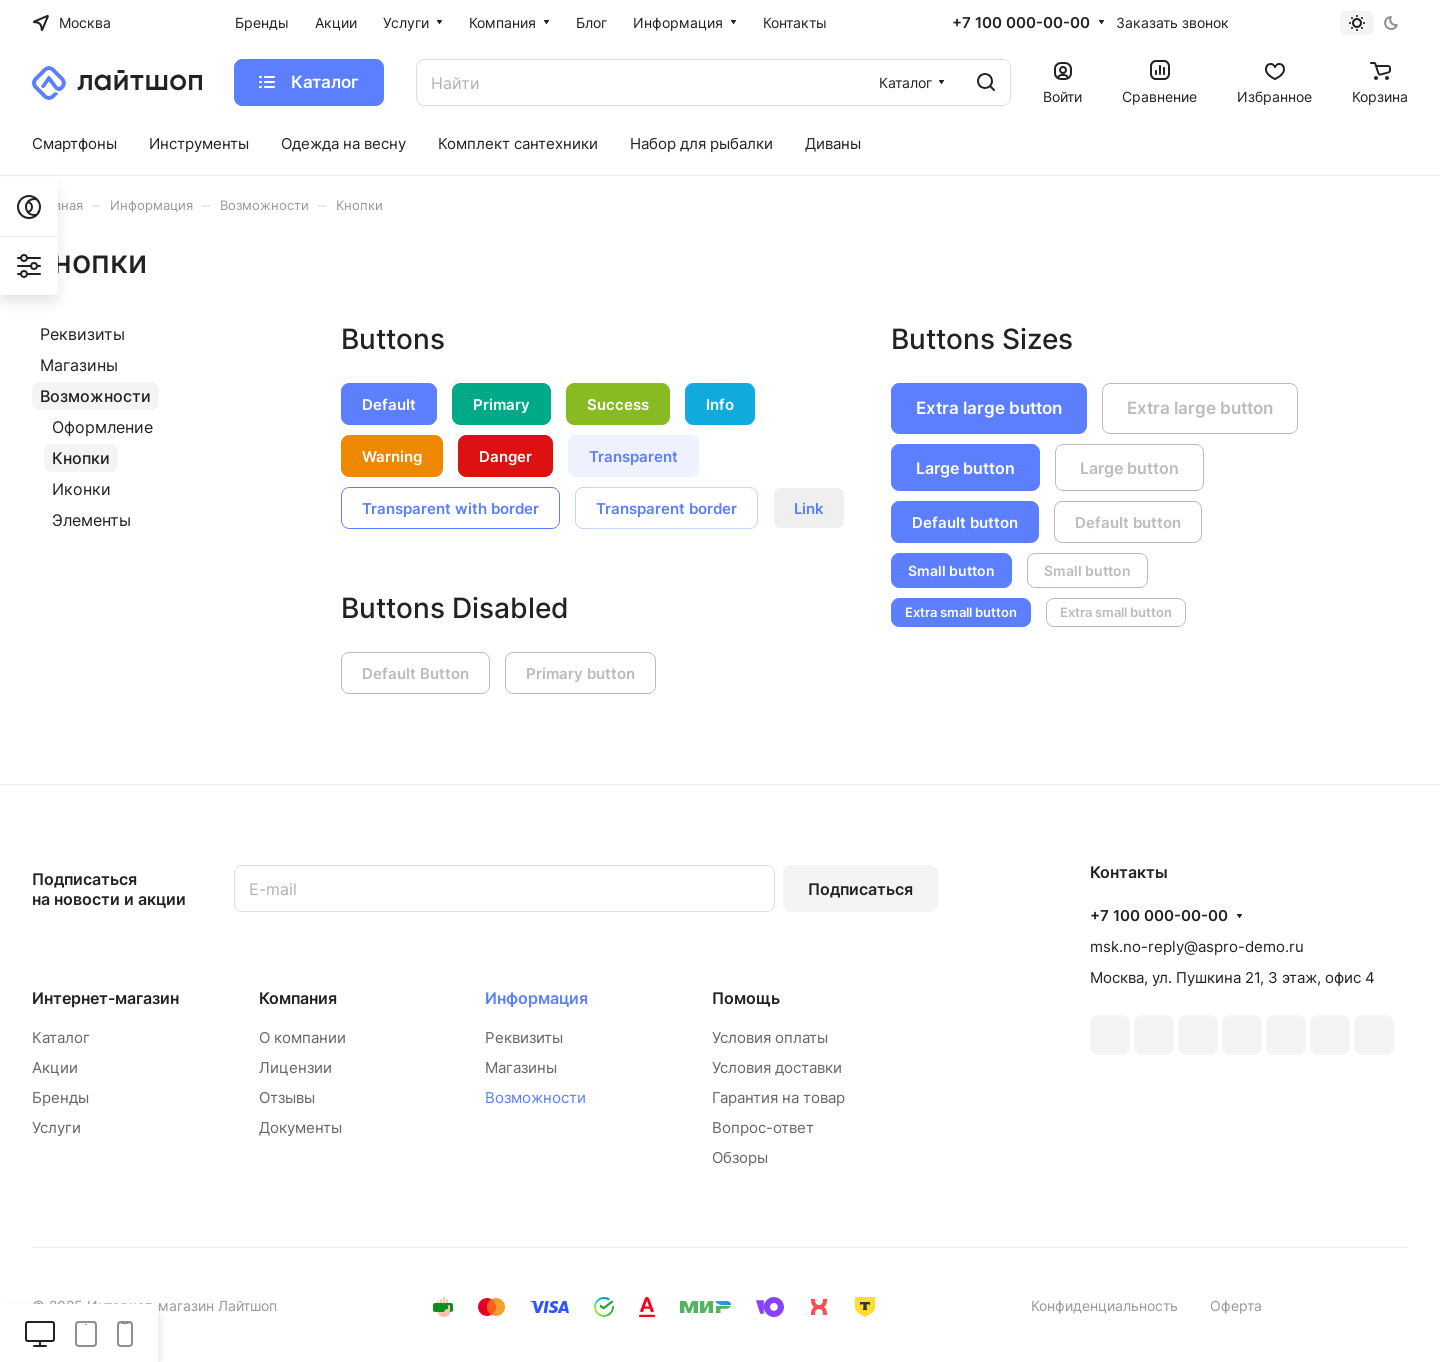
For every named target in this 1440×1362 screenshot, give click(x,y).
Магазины (79, 365)
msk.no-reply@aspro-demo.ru (1197, 946)
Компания (298, 998)
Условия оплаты (770, 1037)
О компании (302, 1037)
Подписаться (860, 889)
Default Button (415, 673)
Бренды (60, 1097)
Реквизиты (82, 334)
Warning (392, 456)
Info (720, 404)
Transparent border (666, 508)
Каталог (61, 1037)
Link (809, 508)
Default (389, 404)
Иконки (81, 489)
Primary (501, 404)
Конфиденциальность (1104, 1305)
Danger (505, 456)
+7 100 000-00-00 (1021, 23)
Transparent (633, 456)
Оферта (1236, 1305)
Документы (300, 1127)
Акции (55, 1067)
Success (618, 404)
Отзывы (287, 1097)
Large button (965, 468)
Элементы (91, 520)
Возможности (95, 396)
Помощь (746, 998)
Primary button (580, 673)
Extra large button (989, 408)
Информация (536, 998)
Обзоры (740, 1157)
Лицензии (295, 1067)
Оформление (102, 427)
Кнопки (81, 458)
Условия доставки (777, 1067)
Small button (951, 570)
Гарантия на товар (778, 1097)
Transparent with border (450, 508)
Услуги (56, 1127)
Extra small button (961, 612)
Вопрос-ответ (763, 1127)
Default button (965, 522)
